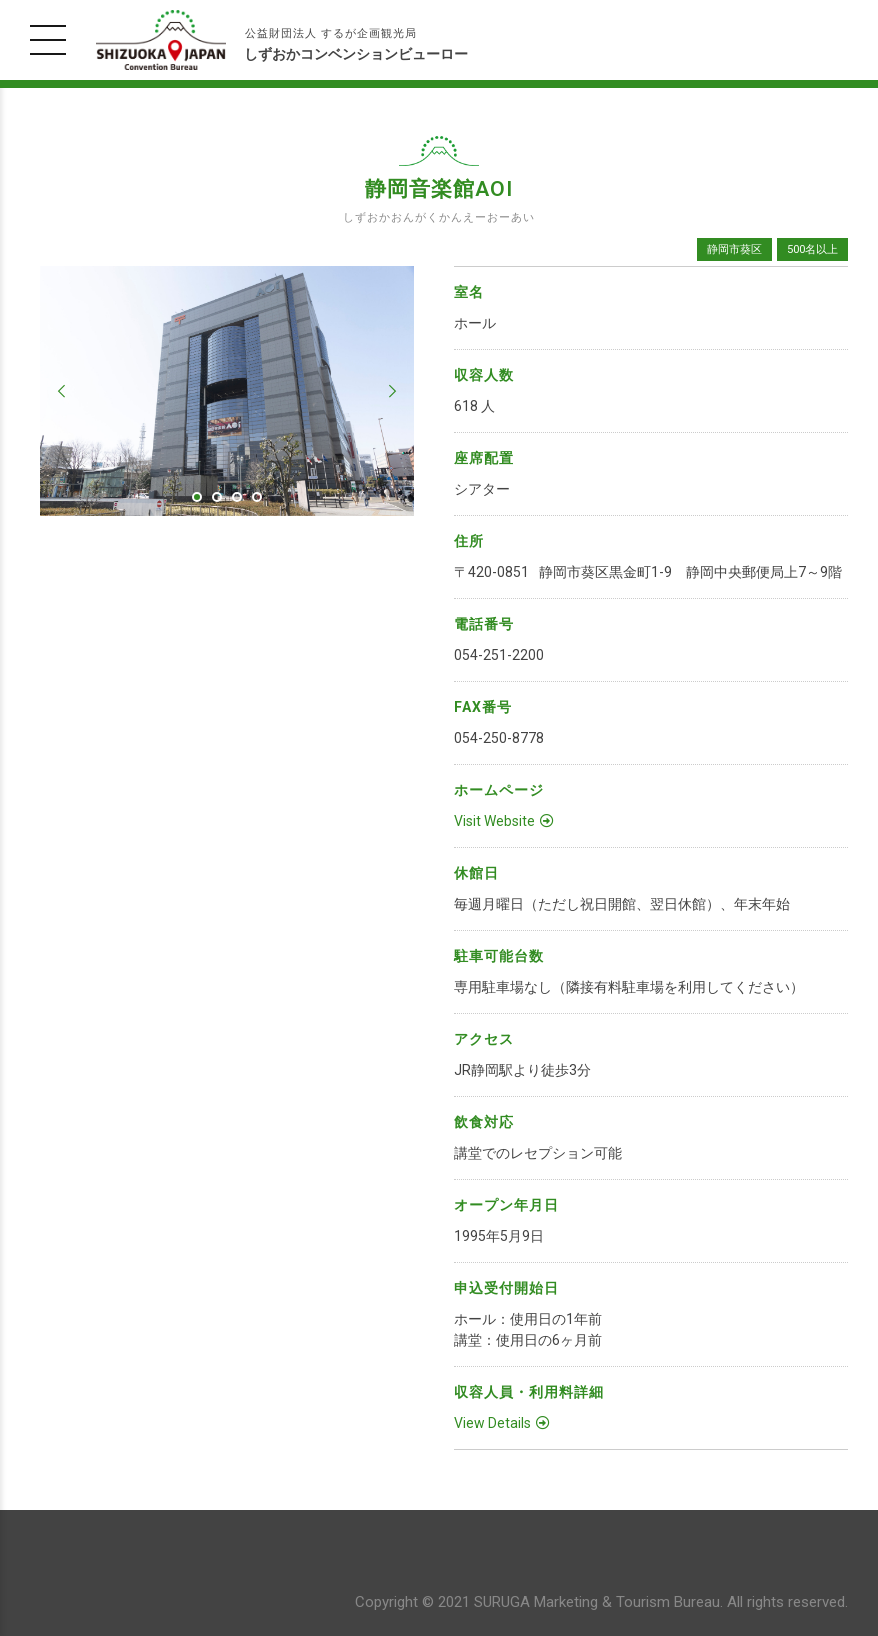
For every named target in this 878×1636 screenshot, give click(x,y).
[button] (62, 391)
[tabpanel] (227, 390)
